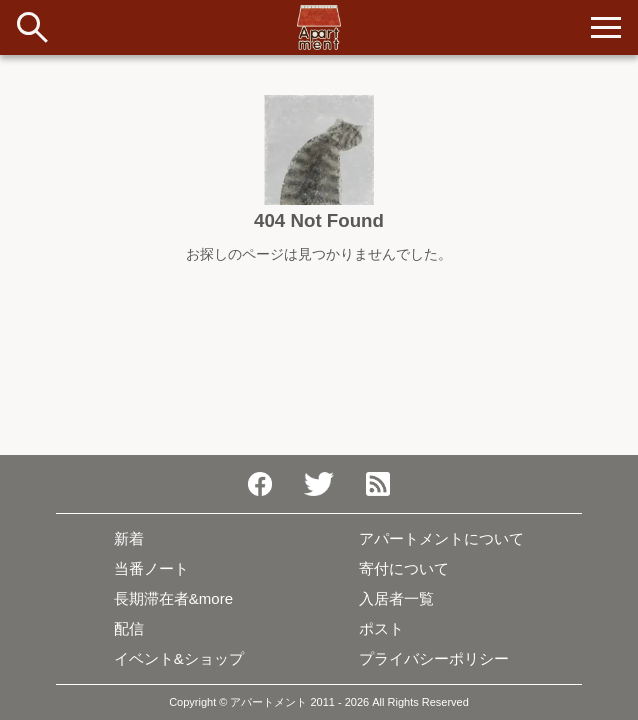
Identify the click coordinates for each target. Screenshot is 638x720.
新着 (129, 538)
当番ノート (151, 568)
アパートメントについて (441, 538)
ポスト (381, 628)
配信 (129, 628)
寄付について (404, 568)
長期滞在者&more (173, 598)
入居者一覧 (396, 598)
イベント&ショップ (179, 658)
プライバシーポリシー (434, 658)
